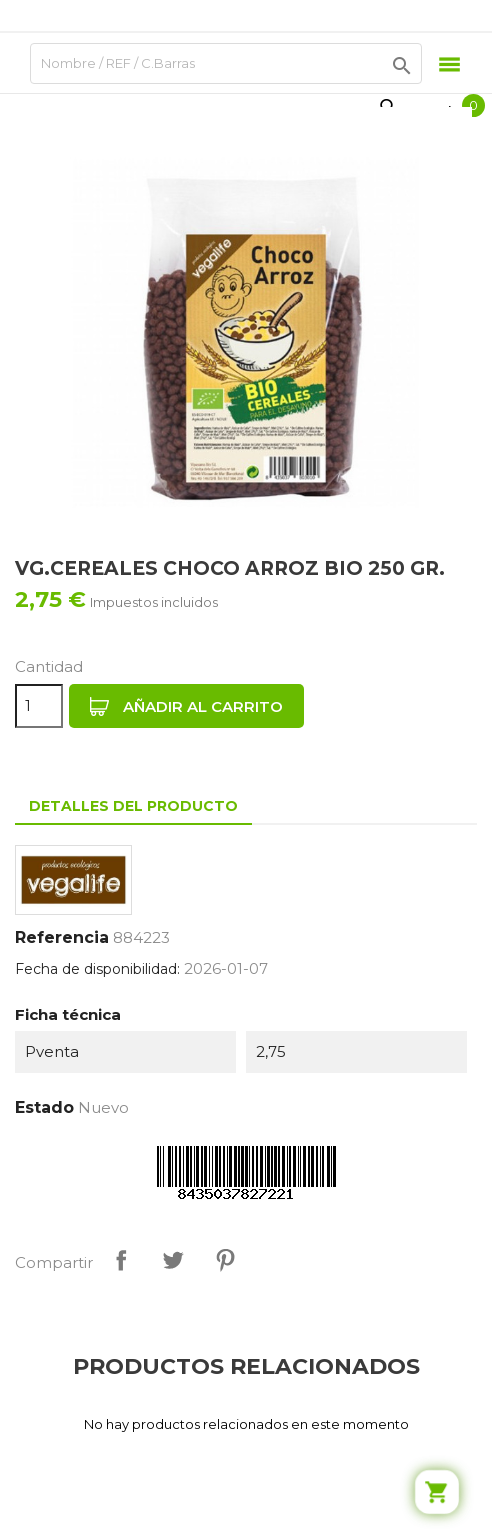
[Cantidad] (39, 706)
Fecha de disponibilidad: (97, 969)
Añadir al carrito (186, 707)
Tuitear (173, 1260)
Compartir (121, 1260)
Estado (44, 1107)
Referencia (62, 937)
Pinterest (225, 1260)
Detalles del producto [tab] (133, 806)
